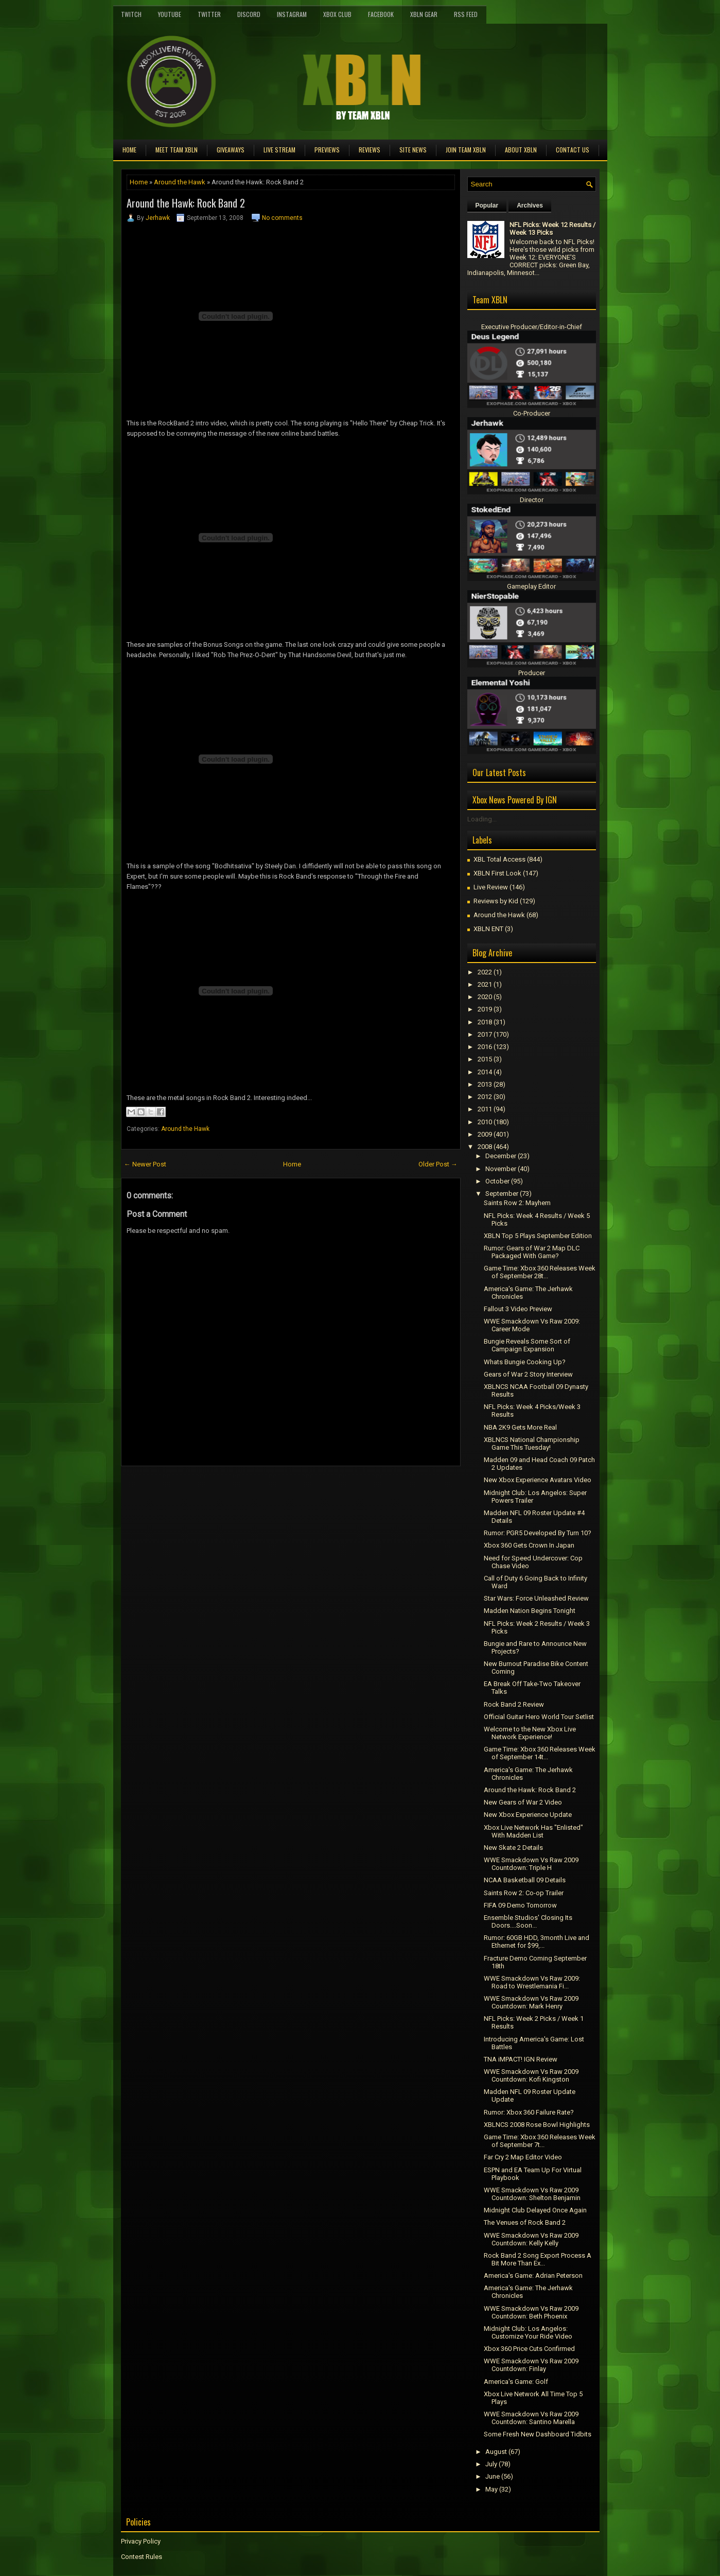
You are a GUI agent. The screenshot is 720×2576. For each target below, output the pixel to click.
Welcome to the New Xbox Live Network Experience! (530, 1733)
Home (129, 149)
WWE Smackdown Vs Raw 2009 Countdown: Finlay (531, 2365)
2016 (485, 1047)
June (492, 2476)
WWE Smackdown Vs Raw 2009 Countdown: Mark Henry (531, 2002)
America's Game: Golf (516, 2381)
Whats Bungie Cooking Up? (525, 1362)
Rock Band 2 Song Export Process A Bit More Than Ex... (537, 2259)
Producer (531, 673)
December (500, 1156)
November (500, 1169)
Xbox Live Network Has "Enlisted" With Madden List (533, 1831)
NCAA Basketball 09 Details (525, 1880)
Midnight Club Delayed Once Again (535, 2210)
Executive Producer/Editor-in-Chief (531, 327)
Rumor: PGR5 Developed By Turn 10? (537, 1533)
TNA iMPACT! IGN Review (520, 2059)
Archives (530, 205)
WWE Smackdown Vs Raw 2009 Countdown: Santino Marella (531, 2418)
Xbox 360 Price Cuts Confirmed (529, 2348)
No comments (282, 217)
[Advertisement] (241, 1489)
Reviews (369, 149)
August (496, 2451)
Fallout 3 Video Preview (518, 1309)
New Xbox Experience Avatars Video (537, 1480)
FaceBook (381, 14)
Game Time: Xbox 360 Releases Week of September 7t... (539, 2141)
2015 (485, 1059)
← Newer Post (145, 1164)
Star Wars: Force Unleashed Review (536, 1598)
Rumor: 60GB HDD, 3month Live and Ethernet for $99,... (536, 1941)
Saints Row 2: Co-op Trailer (524, 1893)
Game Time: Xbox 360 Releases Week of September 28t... (539, 1272)
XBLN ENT (488, 929)
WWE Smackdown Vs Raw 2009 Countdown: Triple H (531, 1863)
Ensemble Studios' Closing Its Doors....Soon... (528, 1921)
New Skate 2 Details (513, 1847)
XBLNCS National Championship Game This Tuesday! (531, 1443)
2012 (485, 1097)
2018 (485, 1022)
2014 (485, 1072)
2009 (485, 1134)
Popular (487, 205)
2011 (485, 1109)
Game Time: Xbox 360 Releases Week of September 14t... (539, 1753)
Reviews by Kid (495, 901)
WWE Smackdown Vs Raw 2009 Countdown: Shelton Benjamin (532, 2194)
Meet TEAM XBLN (176, 149)
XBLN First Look (497, 873)
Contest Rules (141, 2557)
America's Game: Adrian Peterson (533, 2275)
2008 (485, 1146)
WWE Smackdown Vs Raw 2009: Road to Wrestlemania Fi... (532, 1982)
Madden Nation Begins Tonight (529, 1611)
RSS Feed (466, 14)
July (491, 2464)
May (491, 2489)
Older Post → (438, 1164)
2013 (485, 1084)
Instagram (292, 14)
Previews (327, 149)
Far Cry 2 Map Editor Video (523, 2157)
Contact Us (572, 149)
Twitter (209, 14)
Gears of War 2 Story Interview (528, 1374)
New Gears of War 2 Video (523, 1802)
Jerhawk (158, 217)
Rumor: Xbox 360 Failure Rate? (529, 2112)
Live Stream (279, 149)
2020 (485, 997)
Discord (248, 14)
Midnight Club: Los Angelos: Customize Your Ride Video (528, 2332)
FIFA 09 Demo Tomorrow (520, 1905)
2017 (485, 1034)
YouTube (169, 14)
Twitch (131, 14)
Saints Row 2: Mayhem (517, 1203)
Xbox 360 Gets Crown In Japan (529, 1545)
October (497, 1181)
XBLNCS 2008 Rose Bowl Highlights (537, 2124)
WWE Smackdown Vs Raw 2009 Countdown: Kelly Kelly (531, 2239)
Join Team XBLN (466, 149)
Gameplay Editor (531, 586)
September (501, 1193)
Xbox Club (337, 14)
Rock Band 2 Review (514, 1704)
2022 (485, 972)
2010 (485, 1122)
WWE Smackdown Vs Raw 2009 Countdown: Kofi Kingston (531, 2075)
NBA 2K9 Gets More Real (520, 1427)
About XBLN (521, 149)
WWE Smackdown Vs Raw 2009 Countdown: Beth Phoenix (531, 2312)
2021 (485, 984)
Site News (413, 149)
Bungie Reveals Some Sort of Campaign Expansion (527, 1345)
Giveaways (230, 149)
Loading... (482, 819)
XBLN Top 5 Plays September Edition (538, 1236)
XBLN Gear (423, 14)
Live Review (490, 887)
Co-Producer (531, 413)
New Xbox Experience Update (528, 1814)
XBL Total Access (499, 859)
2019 (485, 1009)
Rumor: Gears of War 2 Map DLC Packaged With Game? (531, 1252)
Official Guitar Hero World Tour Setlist (539, 1717)
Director (531, 500)
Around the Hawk (179, 182)
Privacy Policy (141, 2541)
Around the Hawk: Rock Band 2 (186, 203)
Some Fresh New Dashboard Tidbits (537, 2434)
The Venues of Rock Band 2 (525, 2222)
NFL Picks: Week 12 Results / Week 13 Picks (552, 228)
